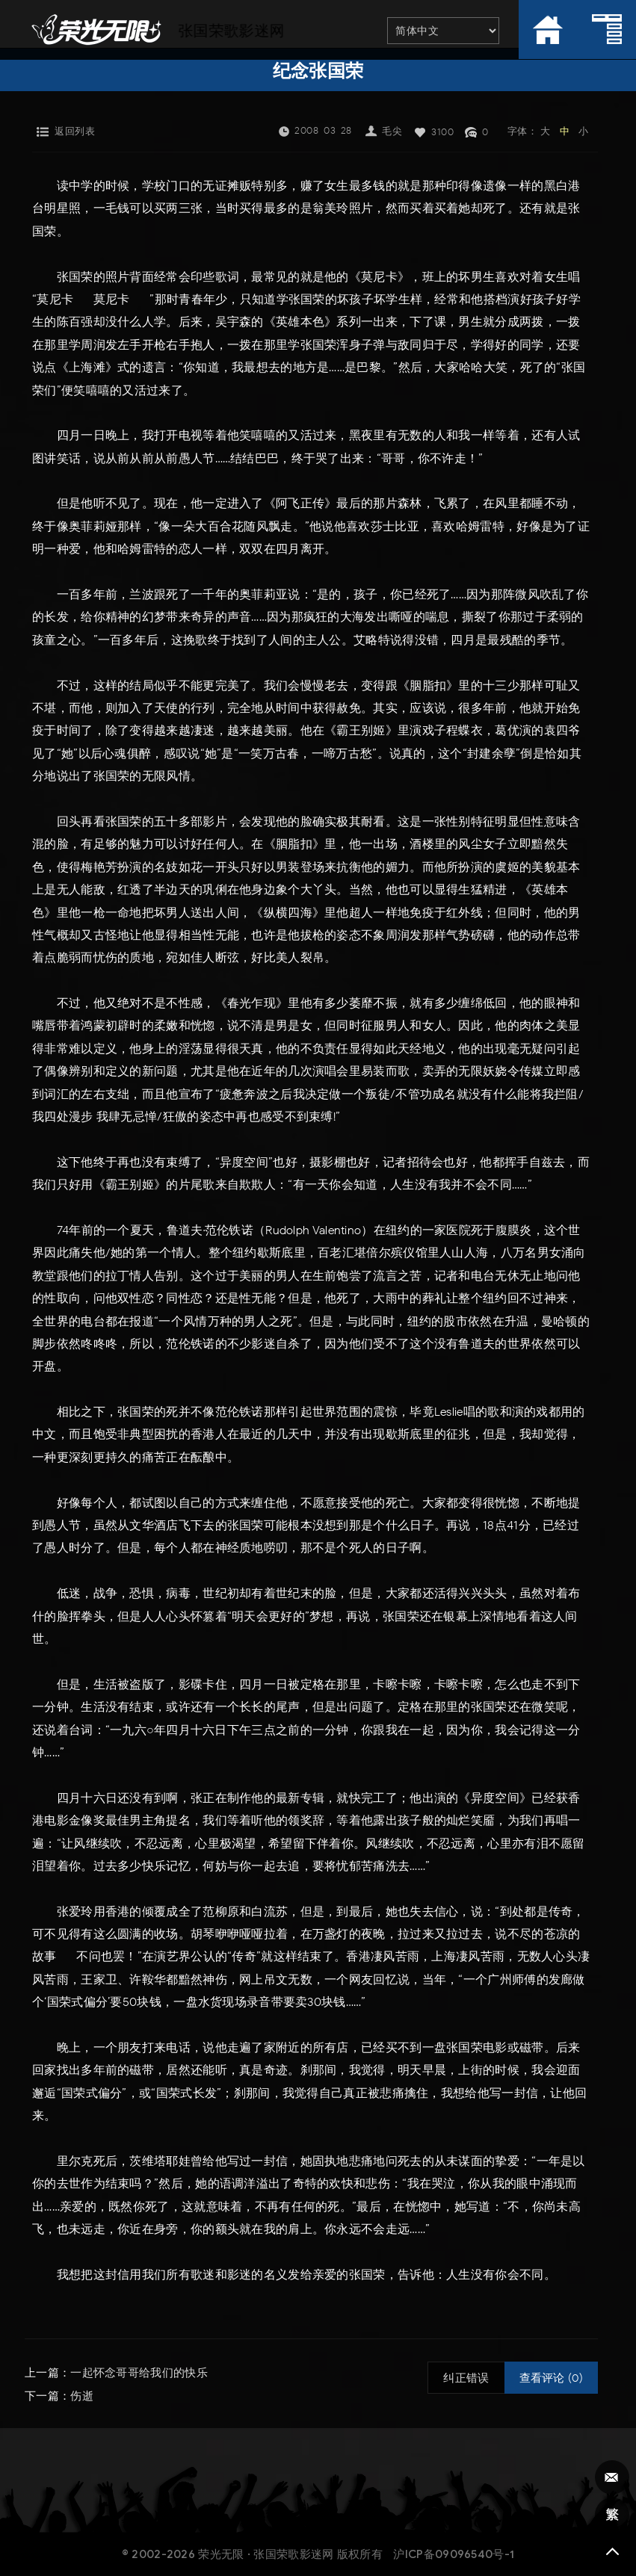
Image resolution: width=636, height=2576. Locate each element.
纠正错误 (466, 2378)
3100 (442, 131)
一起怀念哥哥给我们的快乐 (139, 2373)
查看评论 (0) (551, 2378)
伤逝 (81, 2395)
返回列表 (75, 131)
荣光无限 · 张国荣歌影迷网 (265, 2553)
